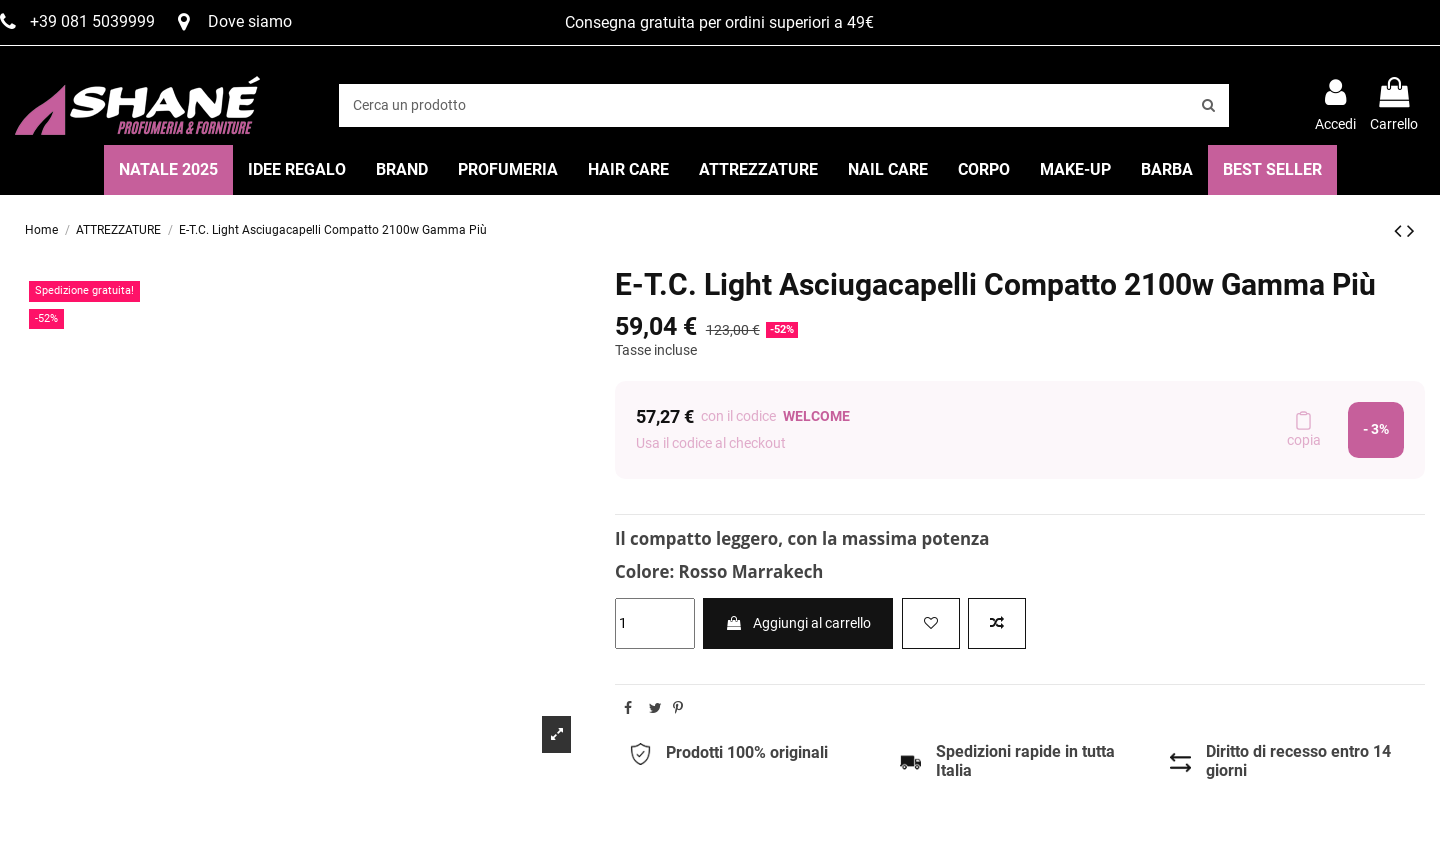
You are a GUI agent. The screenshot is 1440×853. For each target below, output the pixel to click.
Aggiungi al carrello (798, 623)
